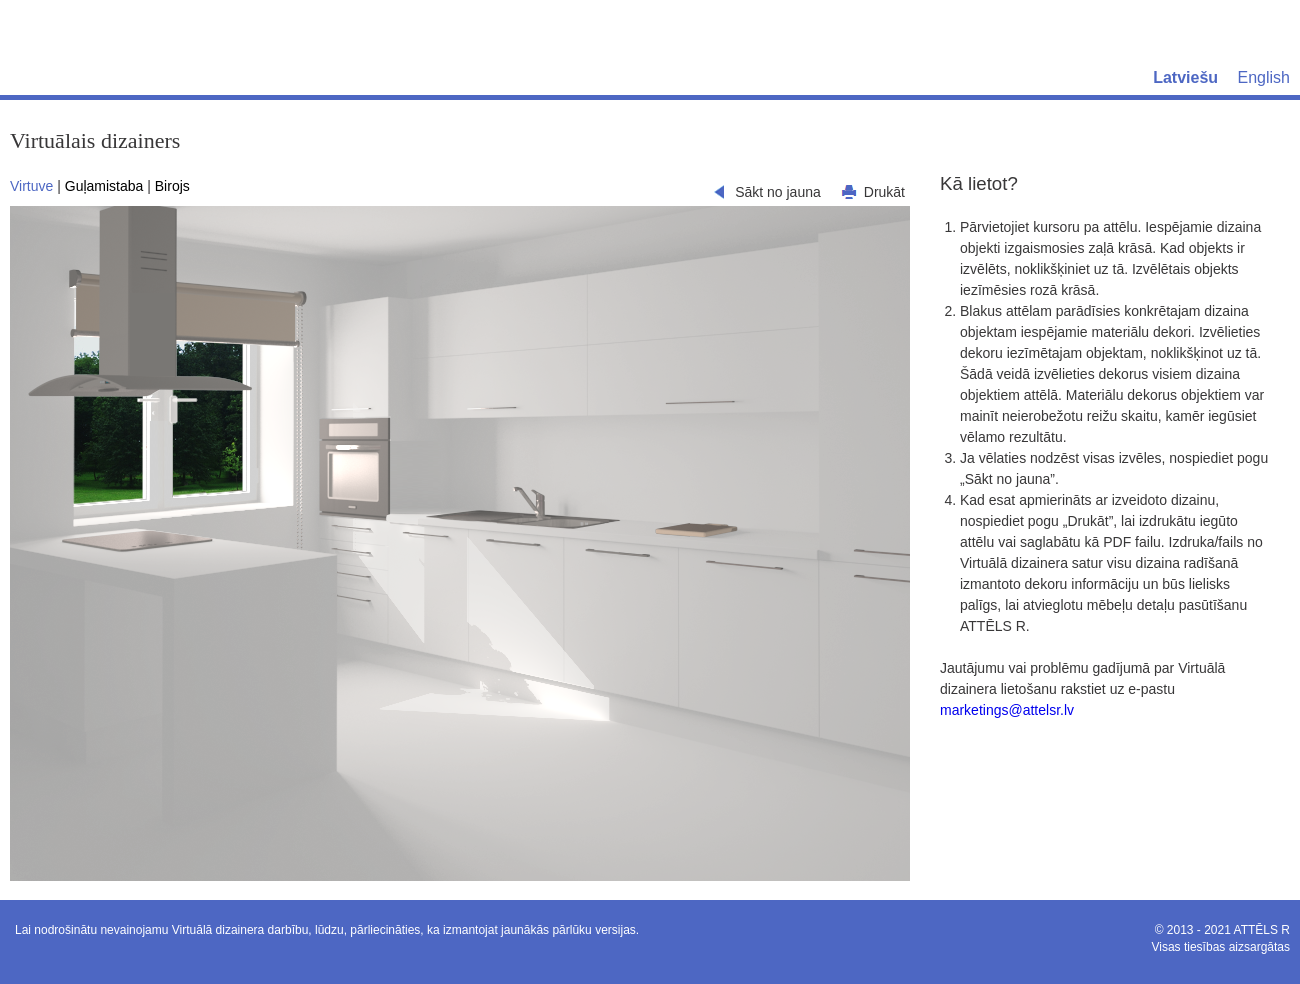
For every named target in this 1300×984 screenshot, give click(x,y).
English (1264, 77)
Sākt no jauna (778, 192)
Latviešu (1185, 77)
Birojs (172, 186)
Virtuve (31, 186)
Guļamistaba (104, 186)
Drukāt (884, 192)
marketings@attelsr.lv (1007, 710)
